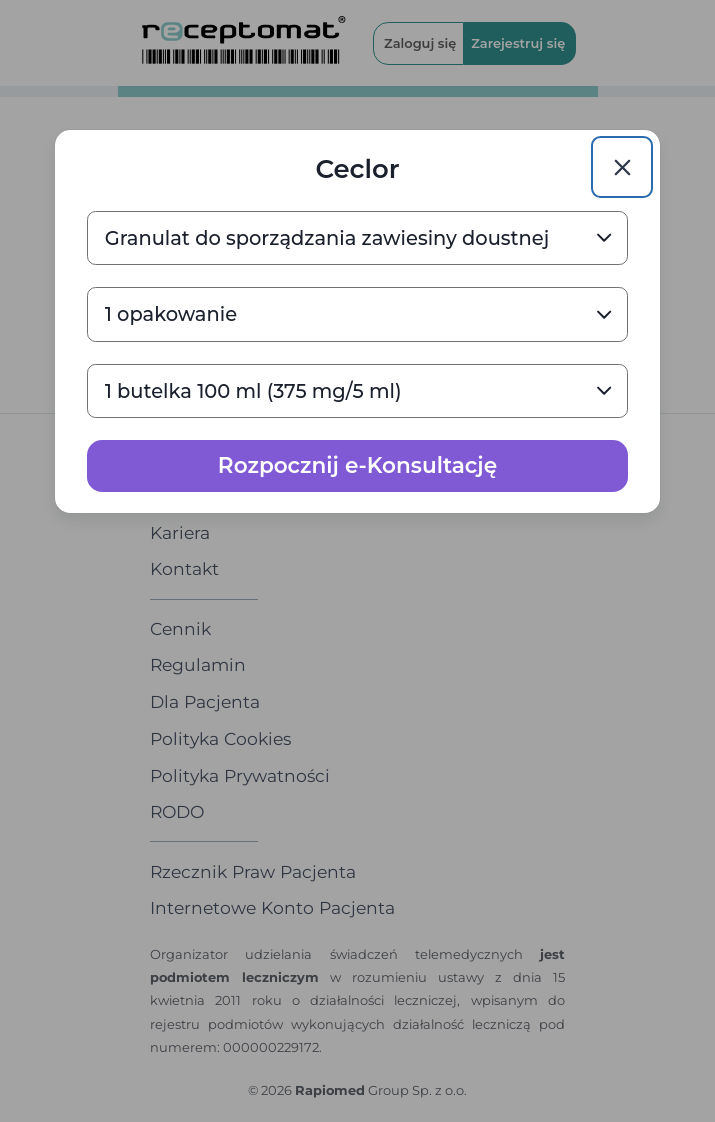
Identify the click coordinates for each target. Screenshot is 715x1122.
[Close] (622, 167)
